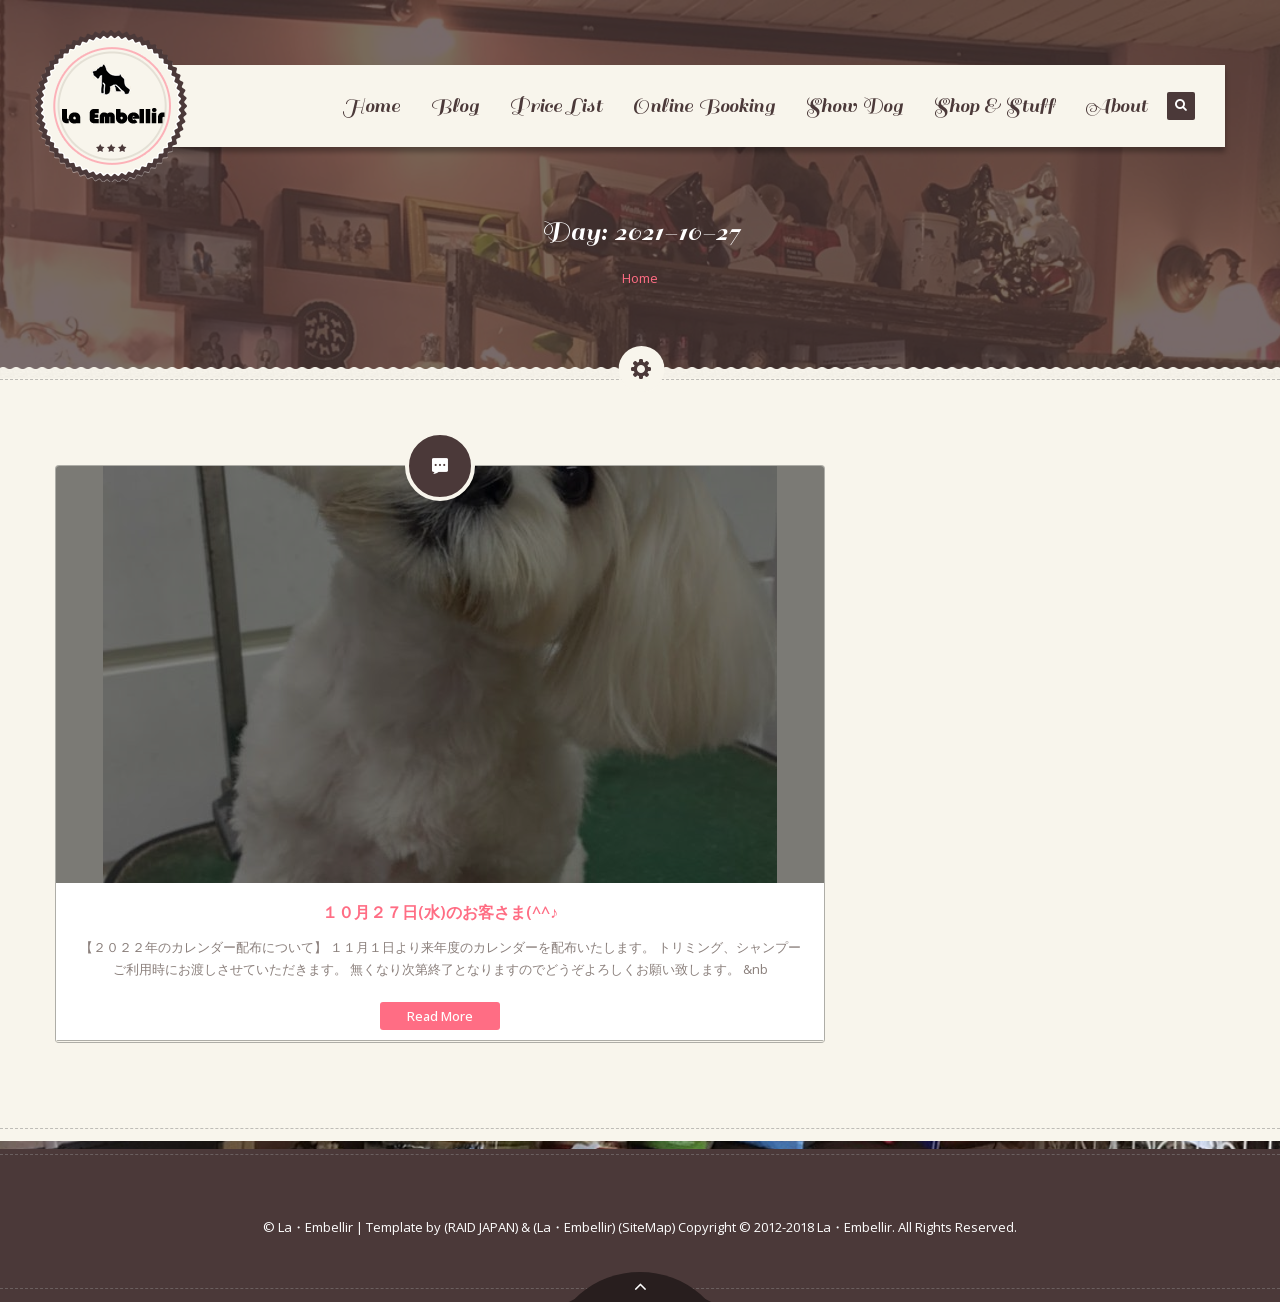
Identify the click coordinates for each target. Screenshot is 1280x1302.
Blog (454, 105)
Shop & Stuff (994, 105)
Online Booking (703, 105)
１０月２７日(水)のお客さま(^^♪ (440, 912)
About (1116, 105)
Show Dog (854, 105)
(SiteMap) (646, 1227)
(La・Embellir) (574, 1227)
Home (371, 105)
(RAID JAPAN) (481, 1227)
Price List (555, 105)
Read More (440, 1016)
